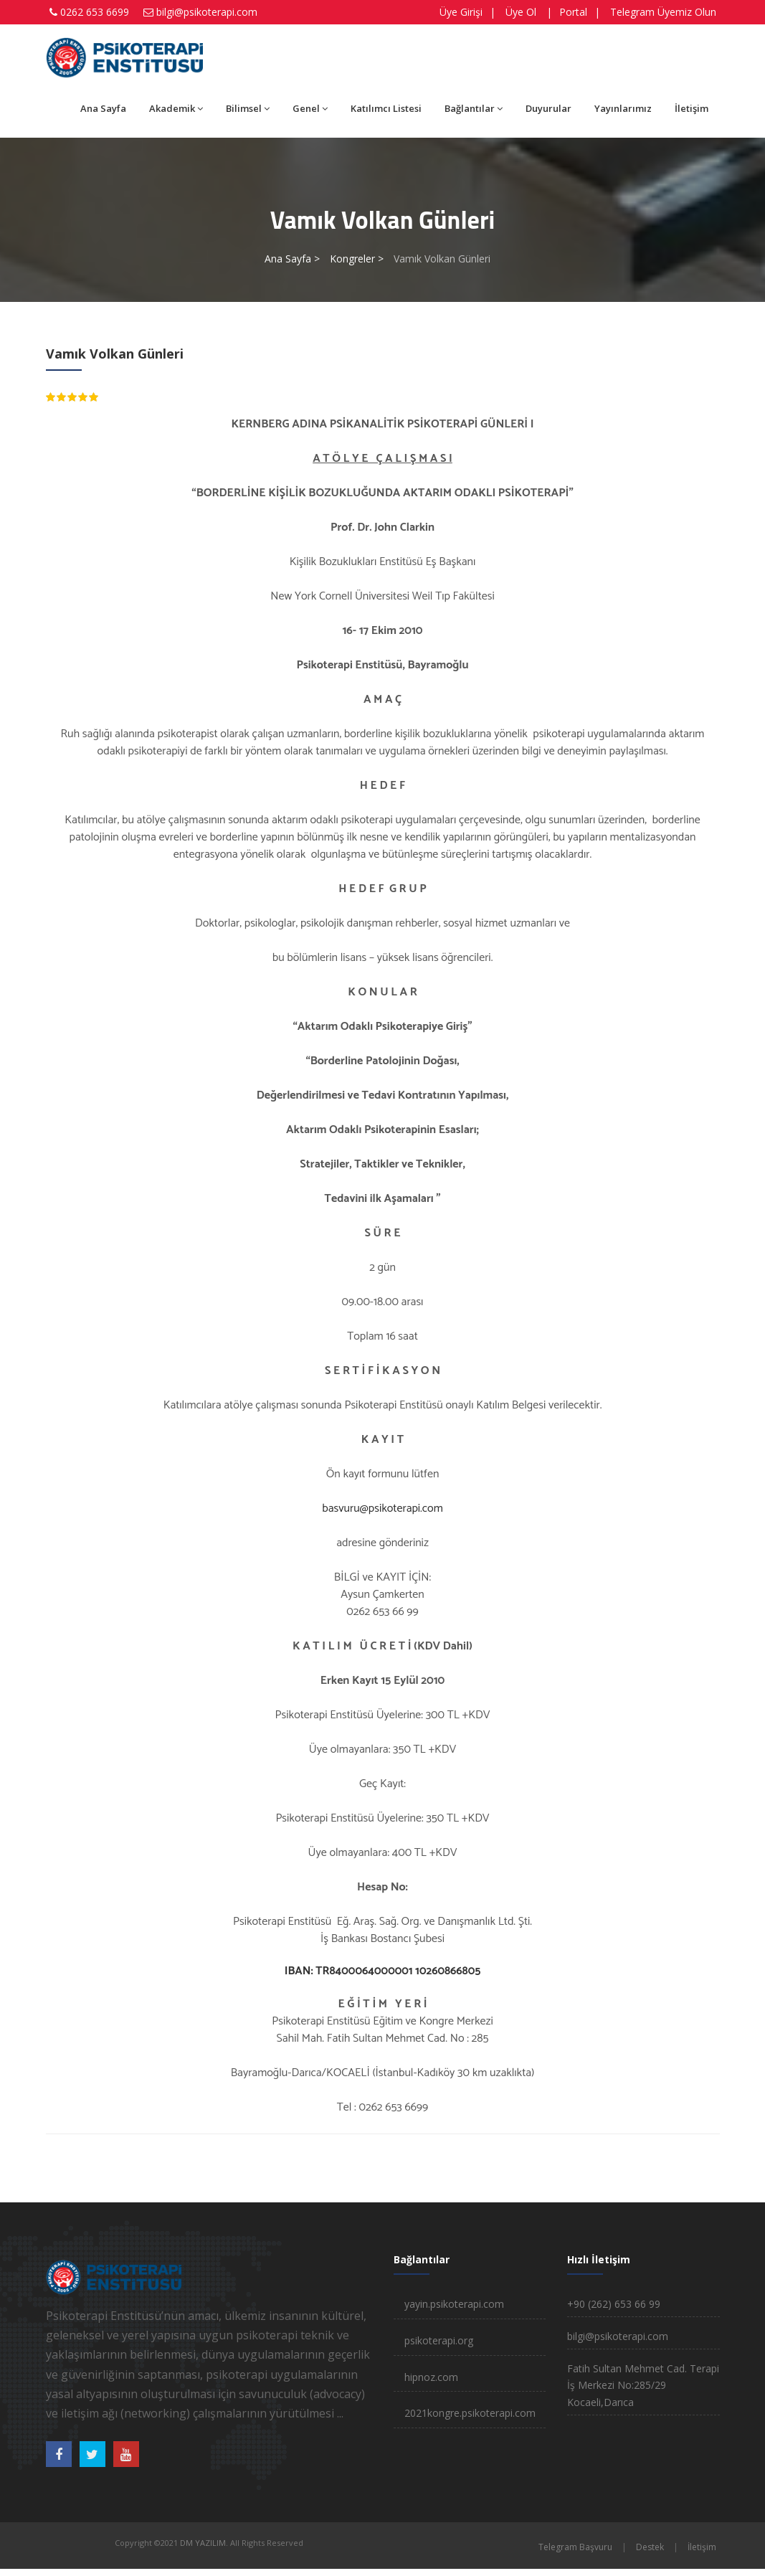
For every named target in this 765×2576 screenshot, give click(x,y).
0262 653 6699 (94, 12)
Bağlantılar (474, 108)
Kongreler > (357, 258)
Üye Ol (520, 12)
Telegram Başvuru (575, 2547)
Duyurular (548, 108)
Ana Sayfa (103, 108)
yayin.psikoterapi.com (454, 2304)
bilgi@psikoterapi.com (206, 12)
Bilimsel (248, 108)
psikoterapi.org (438, 2340)
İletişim (691, 108)
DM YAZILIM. (204, 2542)
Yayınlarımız (623, 108)
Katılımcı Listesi (386, 108)
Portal (573, 12)
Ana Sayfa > (292, 258)
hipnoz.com (431, 2377)
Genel (310, 108)
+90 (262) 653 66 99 (613, 2304)
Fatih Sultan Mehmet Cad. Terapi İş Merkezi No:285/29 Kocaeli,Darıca (643, 2386)
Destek (650, 2547)
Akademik (176, 108)
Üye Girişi (461, 12)
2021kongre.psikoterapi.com (470, 2413)
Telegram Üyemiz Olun (663, 12)
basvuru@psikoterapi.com (382, 1508)
